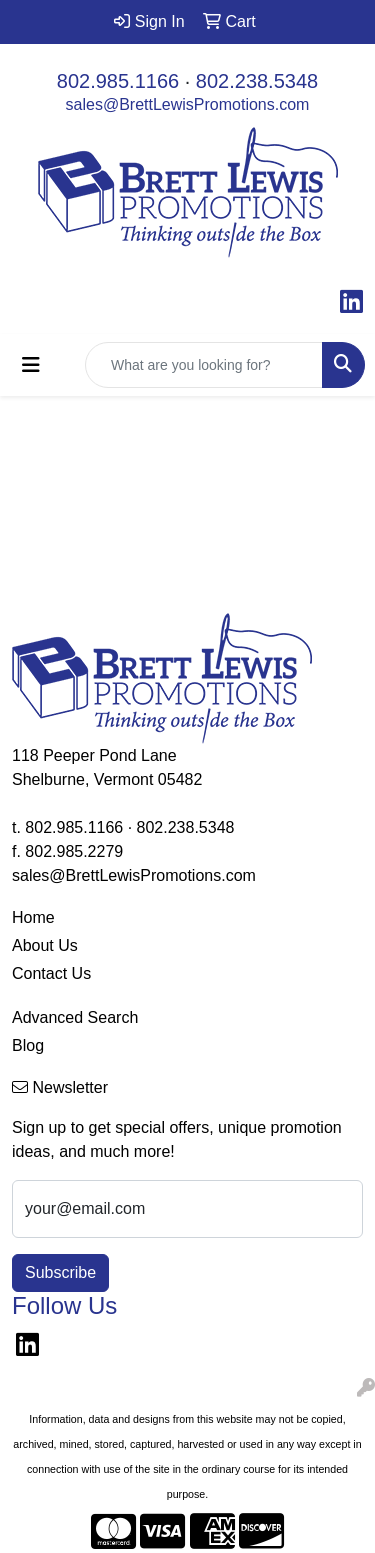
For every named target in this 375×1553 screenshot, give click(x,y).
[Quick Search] (204, 365)
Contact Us (51, 973)
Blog (28, 1045)
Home (33, 917)
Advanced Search (75, 1017)
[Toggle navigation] (31, 365)
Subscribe (60, 1272)
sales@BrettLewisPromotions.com (188, 104)
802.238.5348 (257, 81)
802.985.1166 (118, 81)
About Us (45, 945)
